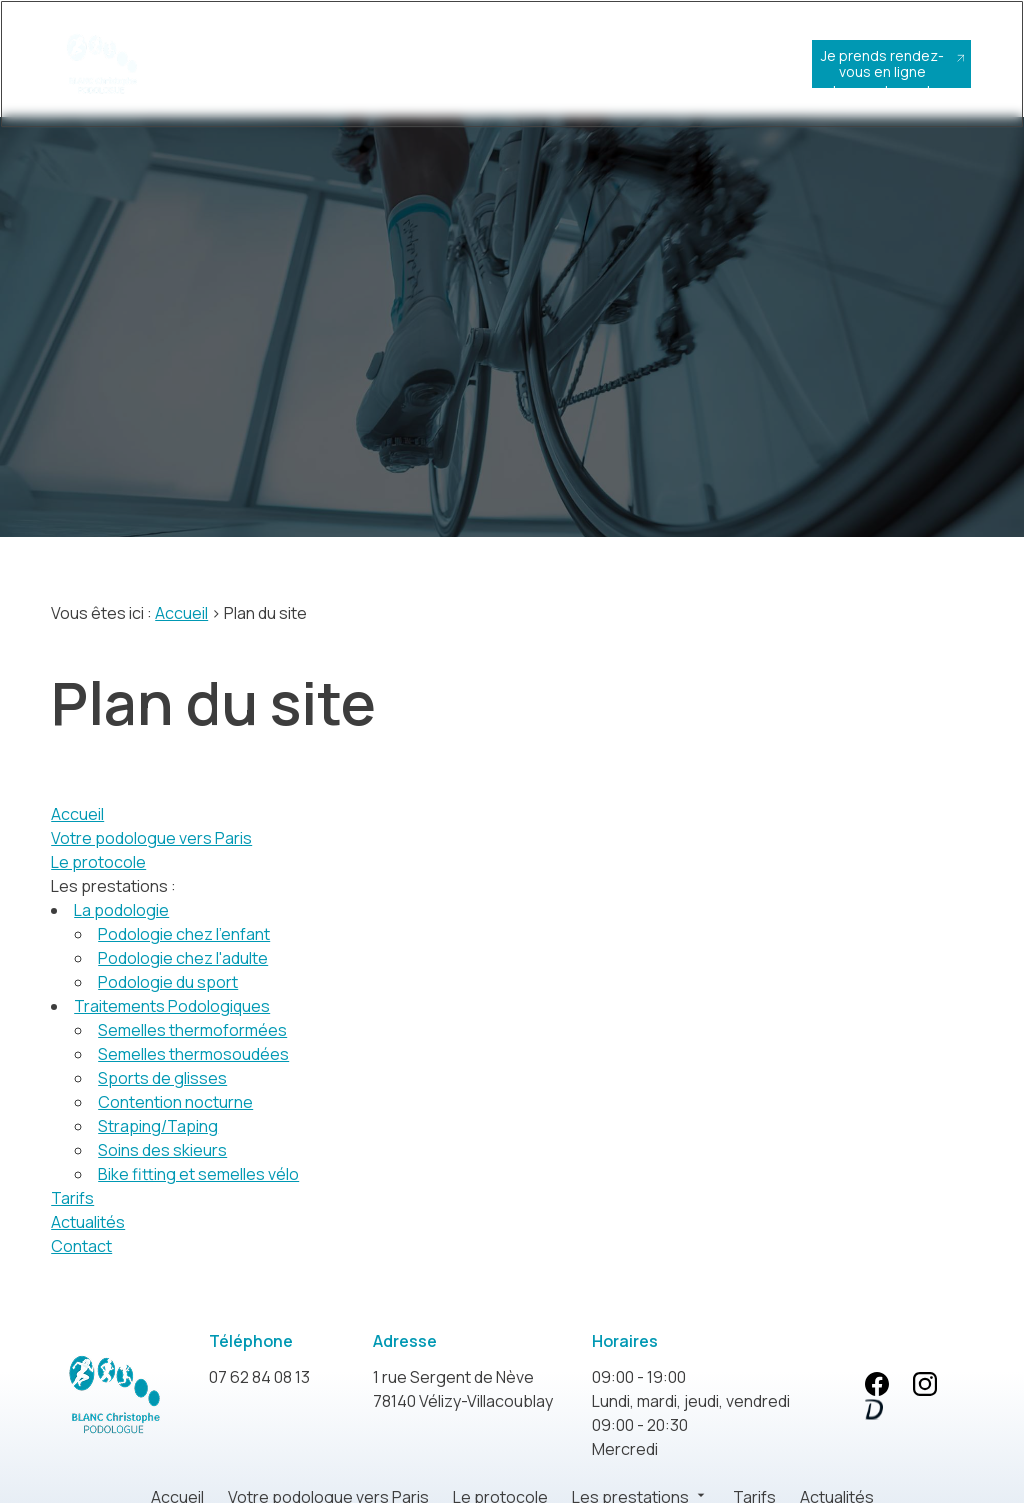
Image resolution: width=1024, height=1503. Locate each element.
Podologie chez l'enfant (184, 930)
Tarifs (544, 65)
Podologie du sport (168, 978)
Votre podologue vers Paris (294, 81)
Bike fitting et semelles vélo (198, 1170)
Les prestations (469, 73)
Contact (81, 1242)
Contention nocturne (175, 1098)
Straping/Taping (158, 1122)
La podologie (121, 906)
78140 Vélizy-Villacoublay (463, 1384)
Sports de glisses (162, 1074)
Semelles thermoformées (192, 1026)
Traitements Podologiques (172, 1002)
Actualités (613, 65)
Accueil (217, 65)
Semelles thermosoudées (193, 1050)
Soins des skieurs (162, 1146)
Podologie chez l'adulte (183, 954)
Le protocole (380, 73)
